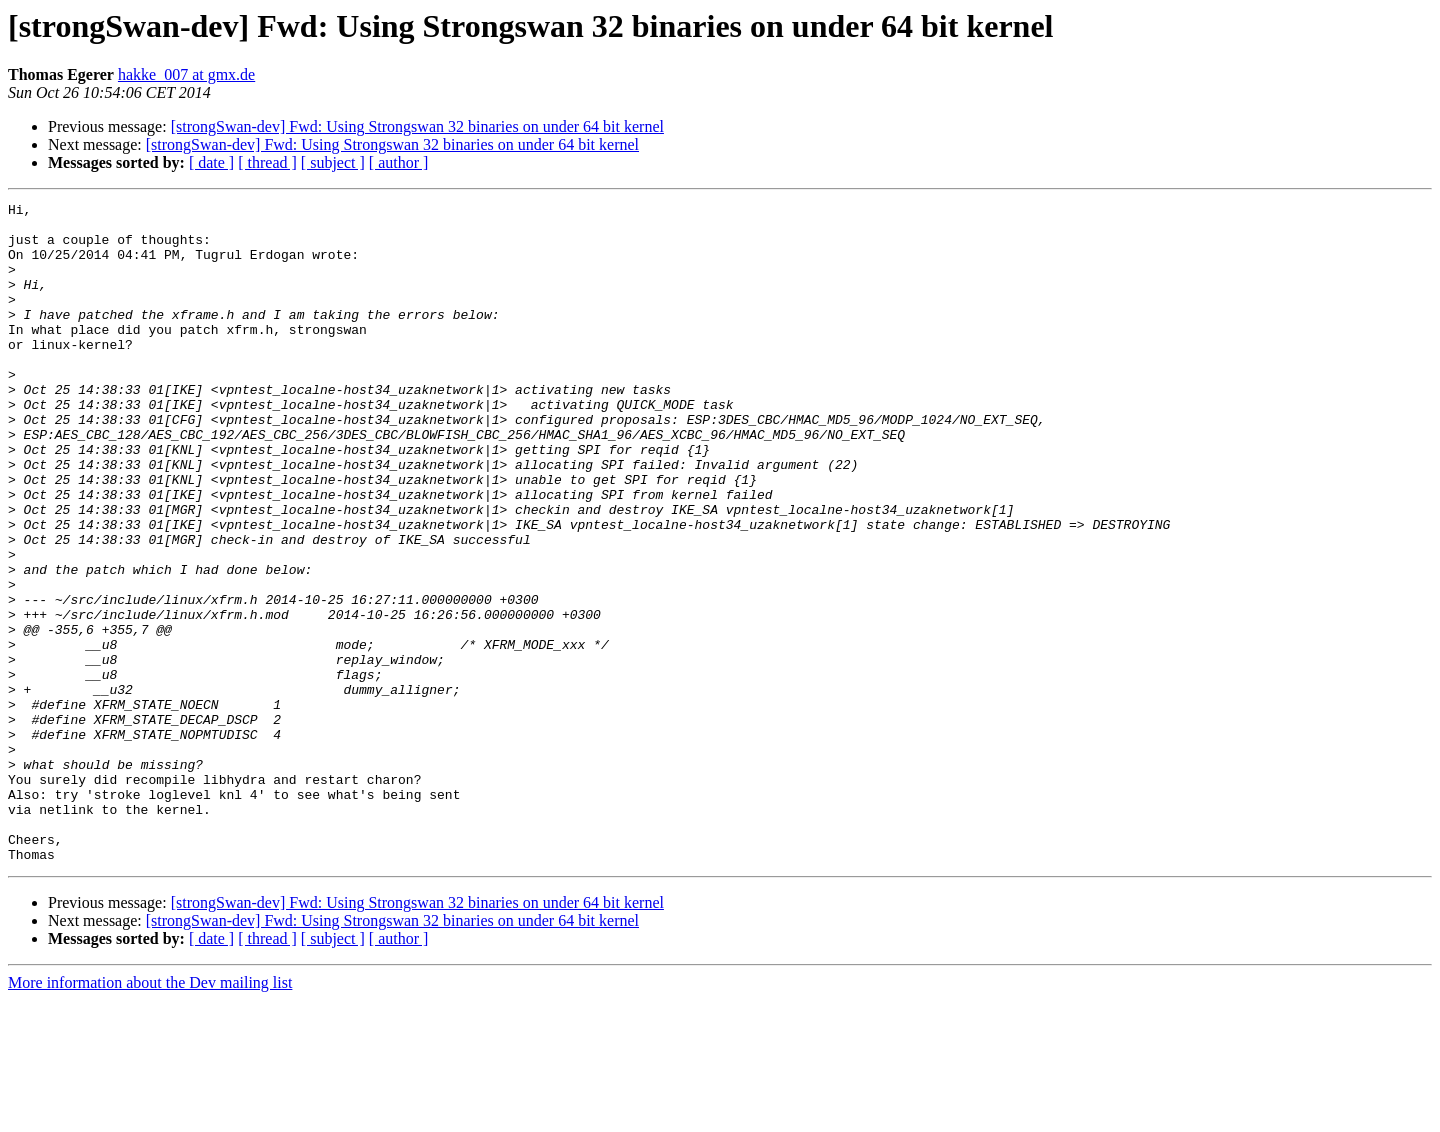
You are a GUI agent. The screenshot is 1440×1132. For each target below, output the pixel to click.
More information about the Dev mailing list (150, 1114)
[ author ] (399, 162)
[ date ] (211, 162)
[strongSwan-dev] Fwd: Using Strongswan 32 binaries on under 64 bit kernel (417, 126)
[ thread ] (267, 162)
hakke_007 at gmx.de (186, 74)
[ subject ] (333, 162)
